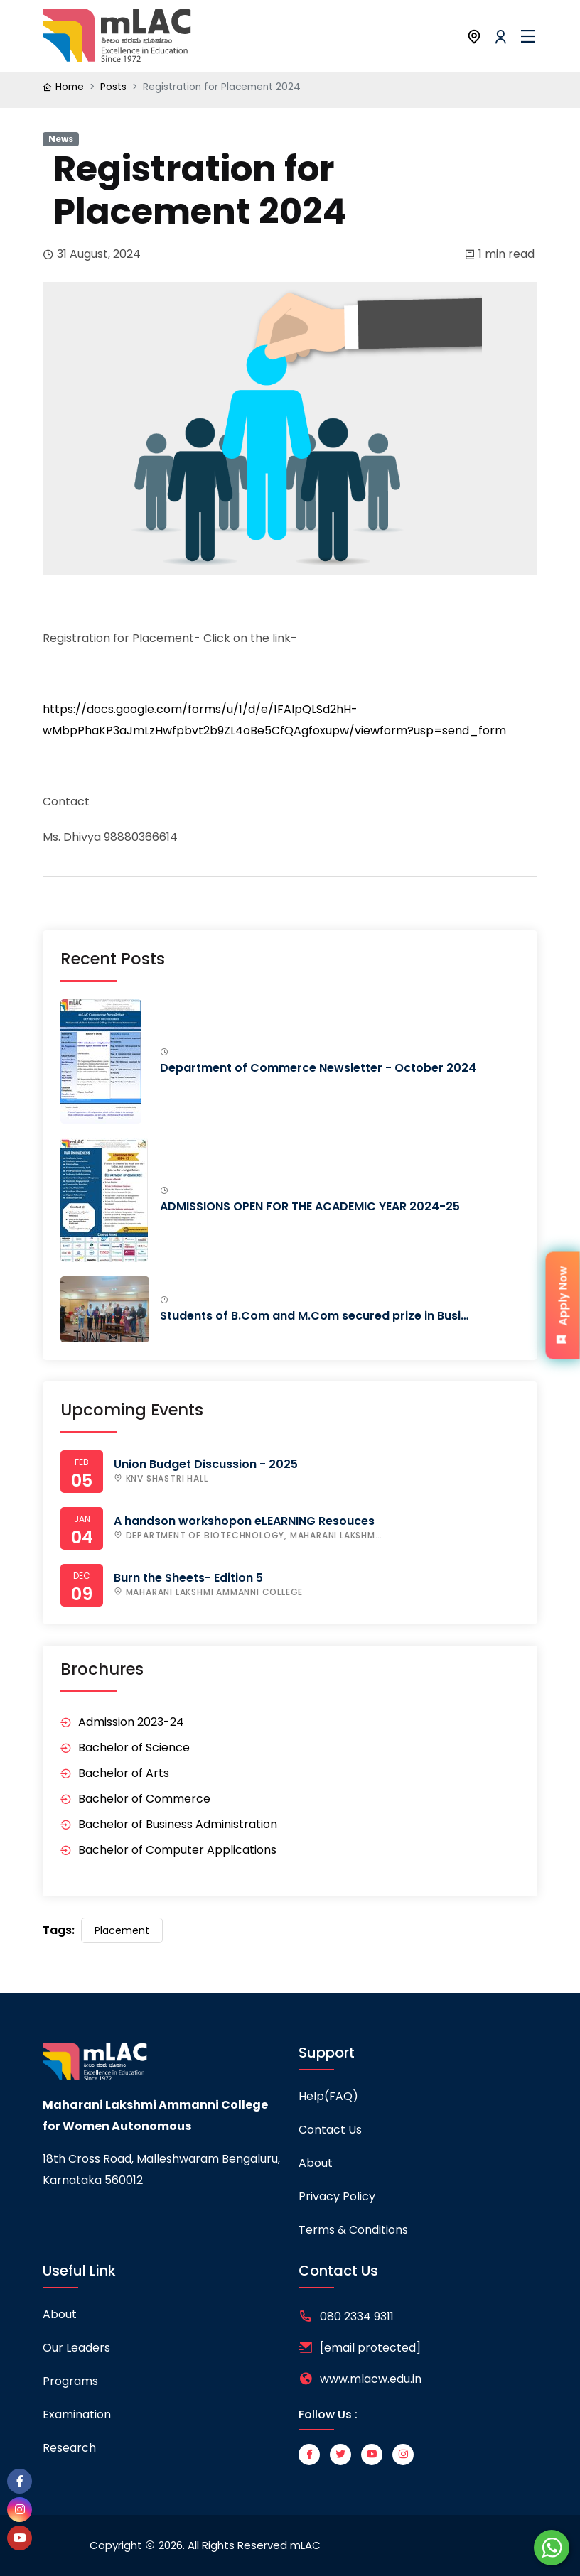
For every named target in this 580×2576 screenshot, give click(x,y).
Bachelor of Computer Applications (177, 1850)
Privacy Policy (337, 2196)
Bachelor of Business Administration (177, 1824)
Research (69, 2448)
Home (69, 87)
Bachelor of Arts (123, 1773)
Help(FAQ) (328, 2096)
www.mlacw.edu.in (370, 2379)
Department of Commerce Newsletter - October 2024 (318, 1068)
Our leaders (76, 2347)
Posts (113, 87)
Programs (70, 2381)
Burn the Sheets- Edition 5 (188, 1578)
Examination (77, 2414)
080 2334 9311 (357, 2316)
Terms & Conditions (353, 2230)
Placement (122, 1930)
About (316, 2163)
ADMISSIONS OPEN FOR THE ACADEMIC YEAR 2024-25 (310, 1206)
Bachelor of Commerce (144, 1798)
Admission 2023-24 (131, 1722)
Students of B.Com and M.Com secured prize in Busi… (314, 1316)
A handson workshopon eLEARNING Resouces (244, 1521)
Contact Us (330, 2129)
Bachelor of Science (134, 1747)
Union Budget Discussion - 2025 (206, 1464)
